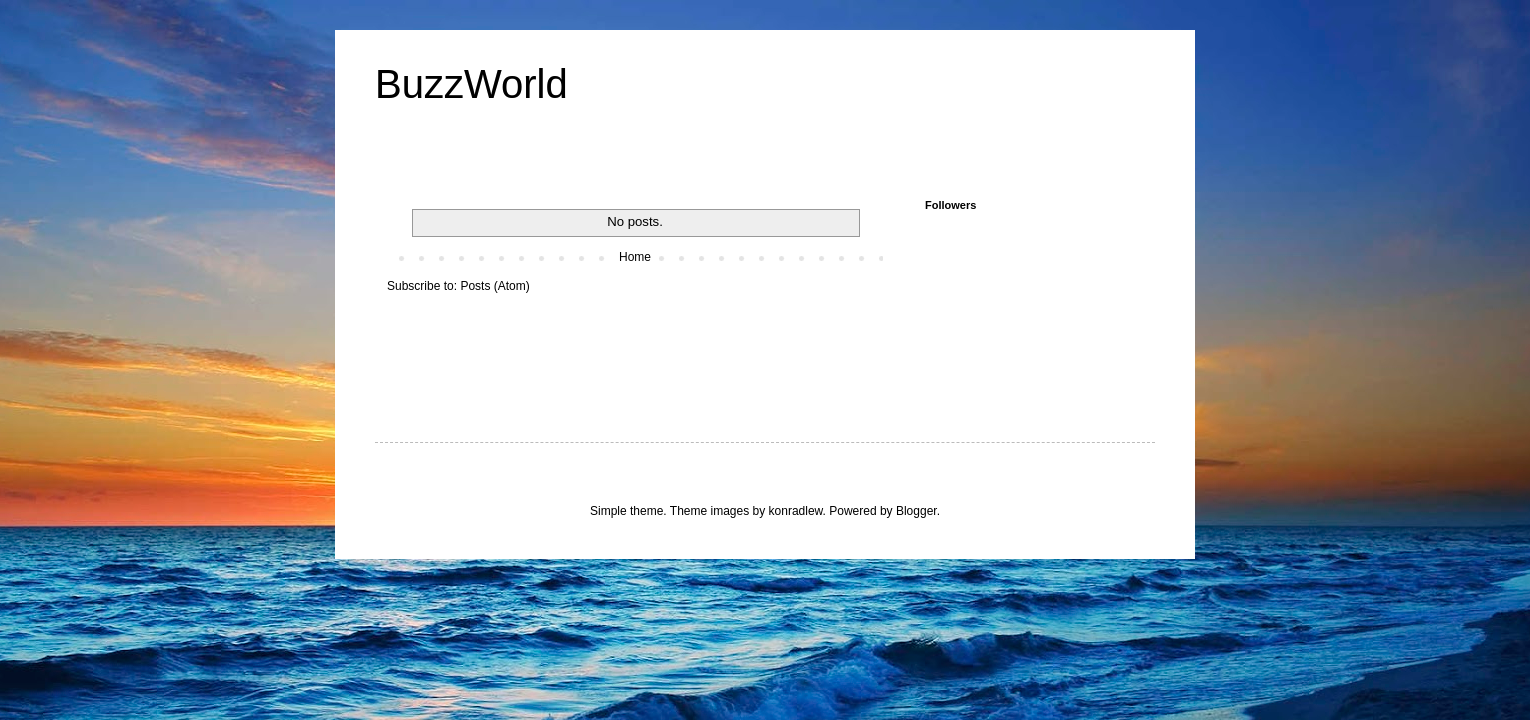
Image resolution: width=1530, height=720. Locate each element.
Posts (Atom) (494, 286)
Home (635, 257)
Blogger (916, 511)
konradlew (796, 511)
